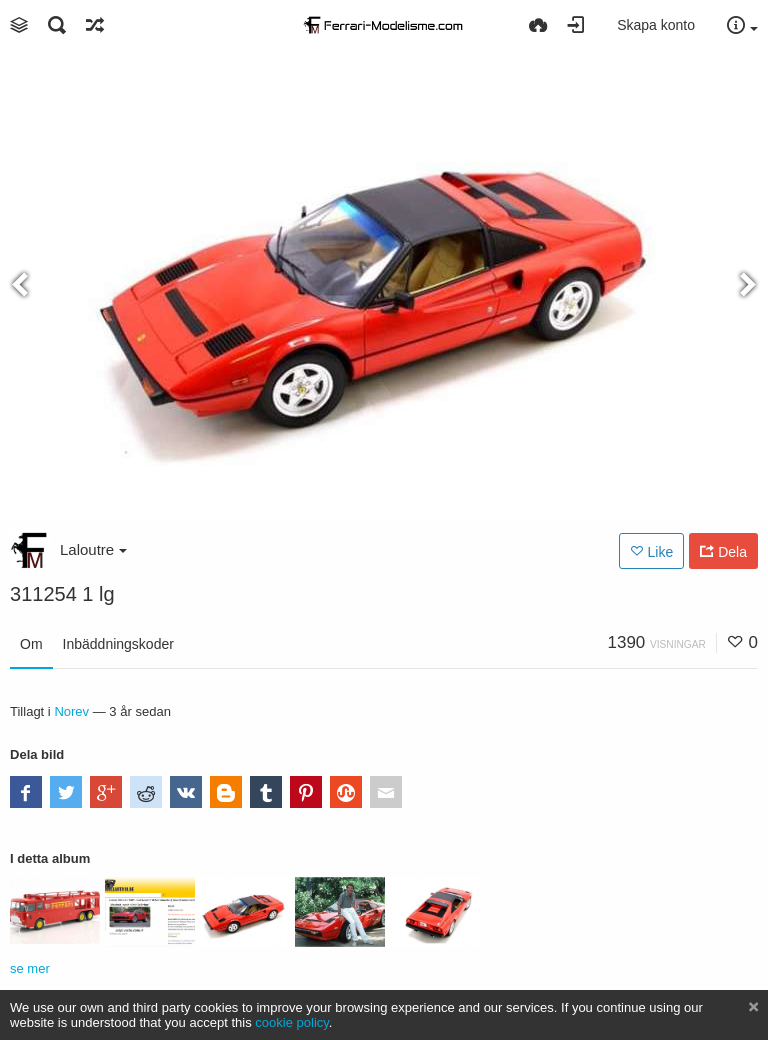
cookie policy (292, 1022)
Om (31, 644)
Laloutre (93, 549)
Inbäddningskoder (118, 644)
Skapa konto (656, 25)
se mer (30, 968)
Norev (71, 711)
